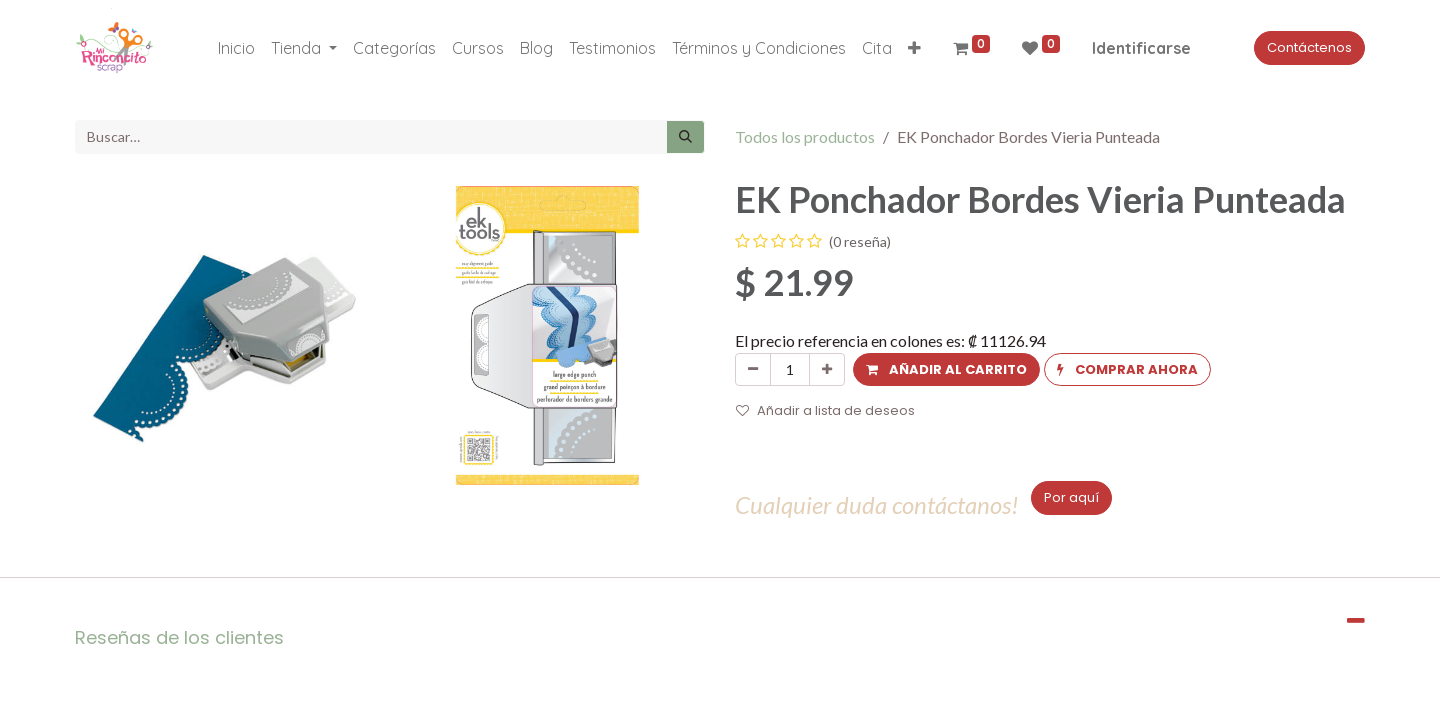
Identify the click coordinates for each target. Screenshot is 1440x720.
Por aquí (1071, 497)
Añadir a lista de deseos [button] (825, 410)
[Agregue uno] (827, 370)
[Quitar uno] (753, 370)
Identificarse (1141, 48)
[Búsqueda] (685, 137)
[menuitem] (236, 48)
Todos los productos (805, 136)
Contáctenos (1309, 47)
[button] (914, 48)
